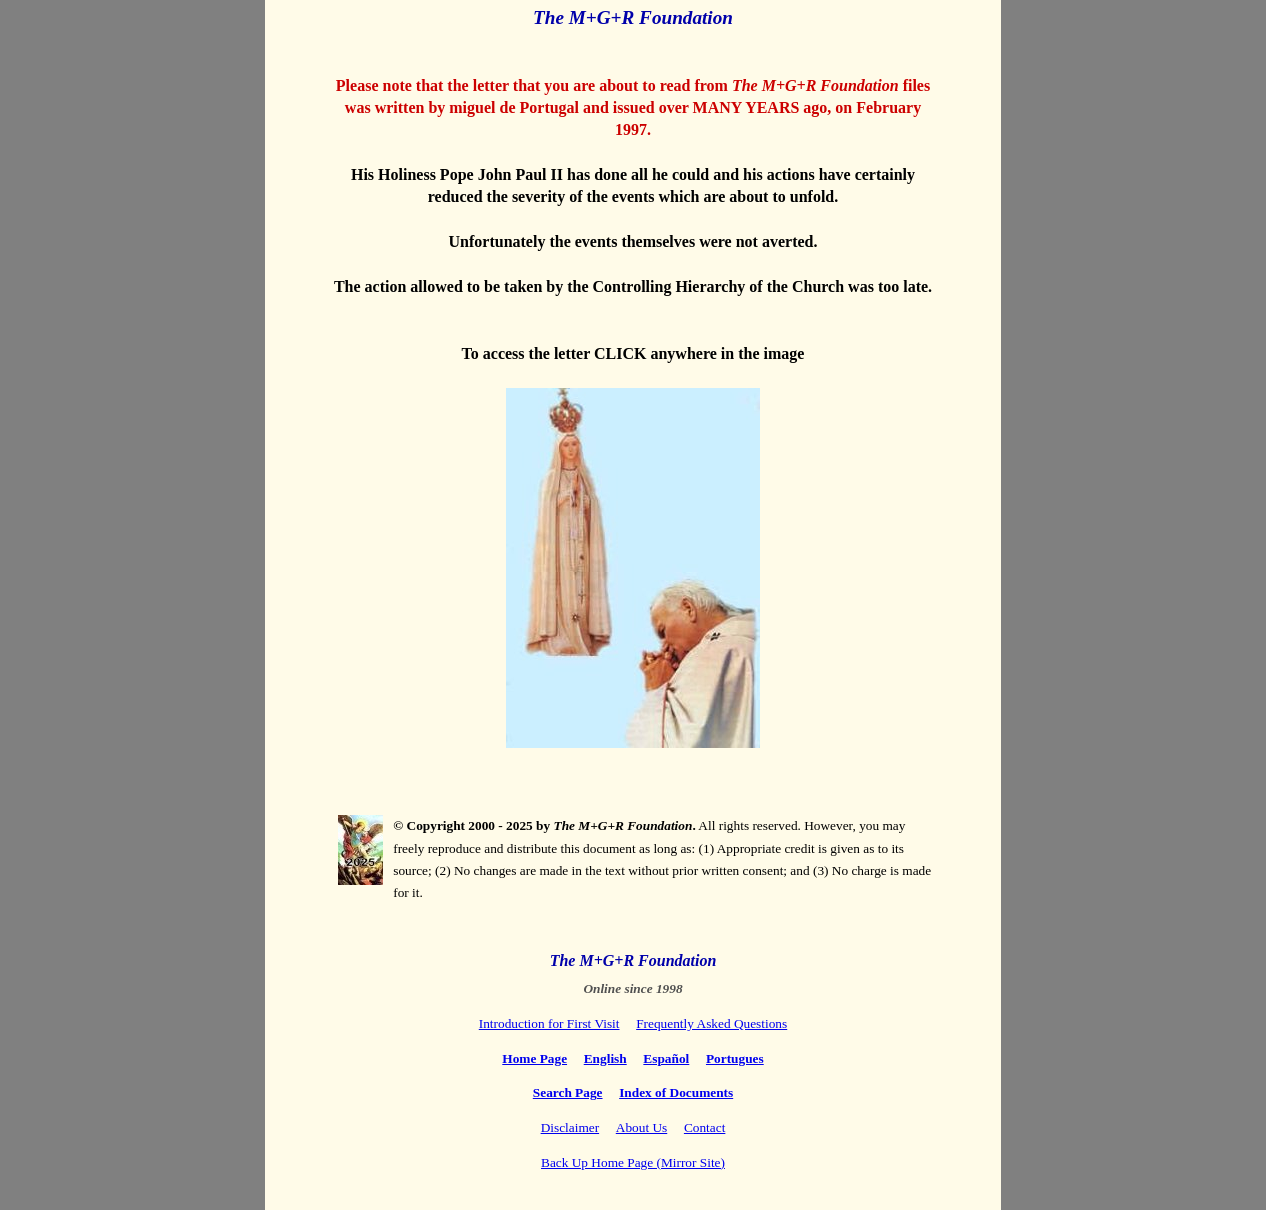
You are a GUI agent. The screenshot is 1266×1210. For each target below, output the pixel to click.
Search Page (568, 1092)
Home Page (534, 1058)
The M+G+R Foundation (633, 960)
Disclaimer (570, 1127)
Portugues (735, 1058)
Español (666, 1058)
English (605, 1058)
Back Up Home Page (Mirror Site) (633, 1162)
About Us (641, 1127)
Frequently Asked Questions (711, 1023)
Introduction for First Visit (549, 1023)
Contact (704, 1127)
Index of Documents (676, 1092)
